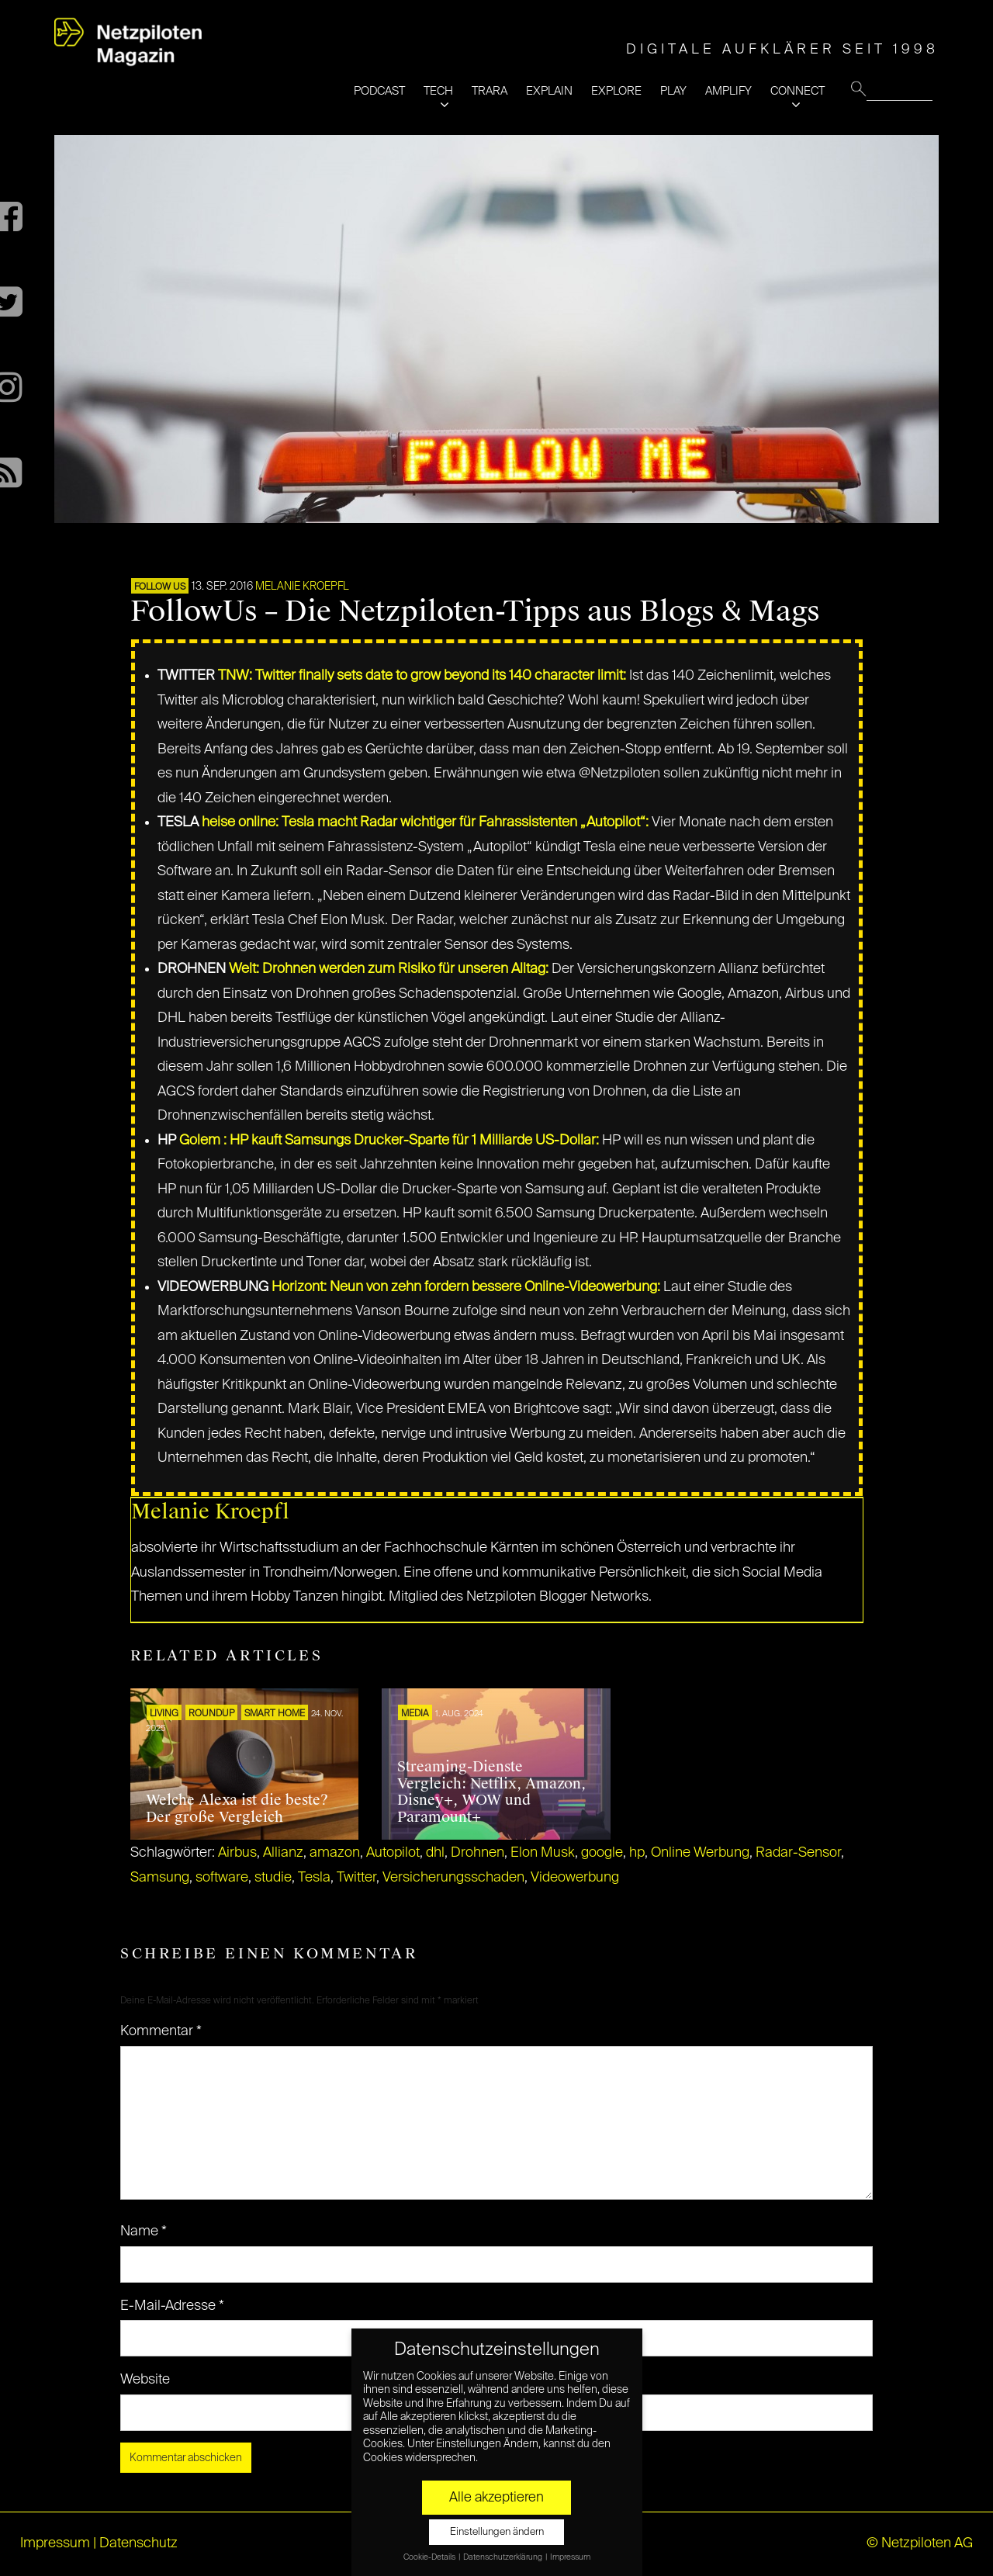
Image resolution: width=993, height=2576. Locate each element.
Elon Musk (542, 1853)
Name (143, 2231)
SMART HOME (274, 1714)
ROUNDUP (211, 1714)
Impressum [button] (570, 2557)
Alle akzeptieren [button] (496, 2498)
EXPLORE (616, 91)
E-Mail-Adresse (172, 2306)
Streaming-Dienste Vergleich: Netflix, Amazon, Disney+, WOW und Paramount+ (491, 1791)
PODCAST (379, 91)
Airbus (237, 1853)
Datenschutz (138, 2543)
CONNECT (797, 91)
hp (637, 1853)
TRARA (489, 91)
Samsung (159, 1878)
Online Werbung (700, 1853)
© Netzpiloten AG (920, 2543)
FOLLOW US (159, 587)
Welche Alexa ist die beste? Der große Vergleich (237, 1808)
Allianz (283, 1853)
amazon (335, 1853)
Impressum (55, 2543)
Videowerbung (575, 1878)
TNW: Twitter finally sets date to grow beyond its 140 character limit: (422, 676)
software (221, 1878)
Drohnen (477, 1853)
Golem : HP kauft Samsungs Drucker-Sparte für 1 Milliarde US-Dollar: (389, 1141)
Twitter (356, 1878)
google (602, 1853)
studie (273, 1878)
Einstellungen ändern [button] (497, 2532)
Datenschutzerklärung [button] (503, 2557)
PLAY (673, 91)
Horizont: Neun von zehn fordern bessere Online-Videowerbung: (466, 1287)
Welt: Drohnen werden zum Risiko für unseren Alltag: (388, 969)
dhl (435, 1853)
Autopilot (393, 1853)
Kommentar (161, 2031)
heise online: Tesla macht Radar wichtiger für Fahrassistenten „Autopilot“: (425, 822)
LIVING (164, 1714)
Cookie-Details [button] (430, 2557)
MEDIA (415, 1714)
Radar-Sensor (798, 1853)
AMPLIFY (728, 91)
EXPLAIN (549, 91)
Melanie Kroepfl (302, 586)
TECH (438, 91)
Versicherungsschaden (453, 1878)
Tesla (314, 1878)
